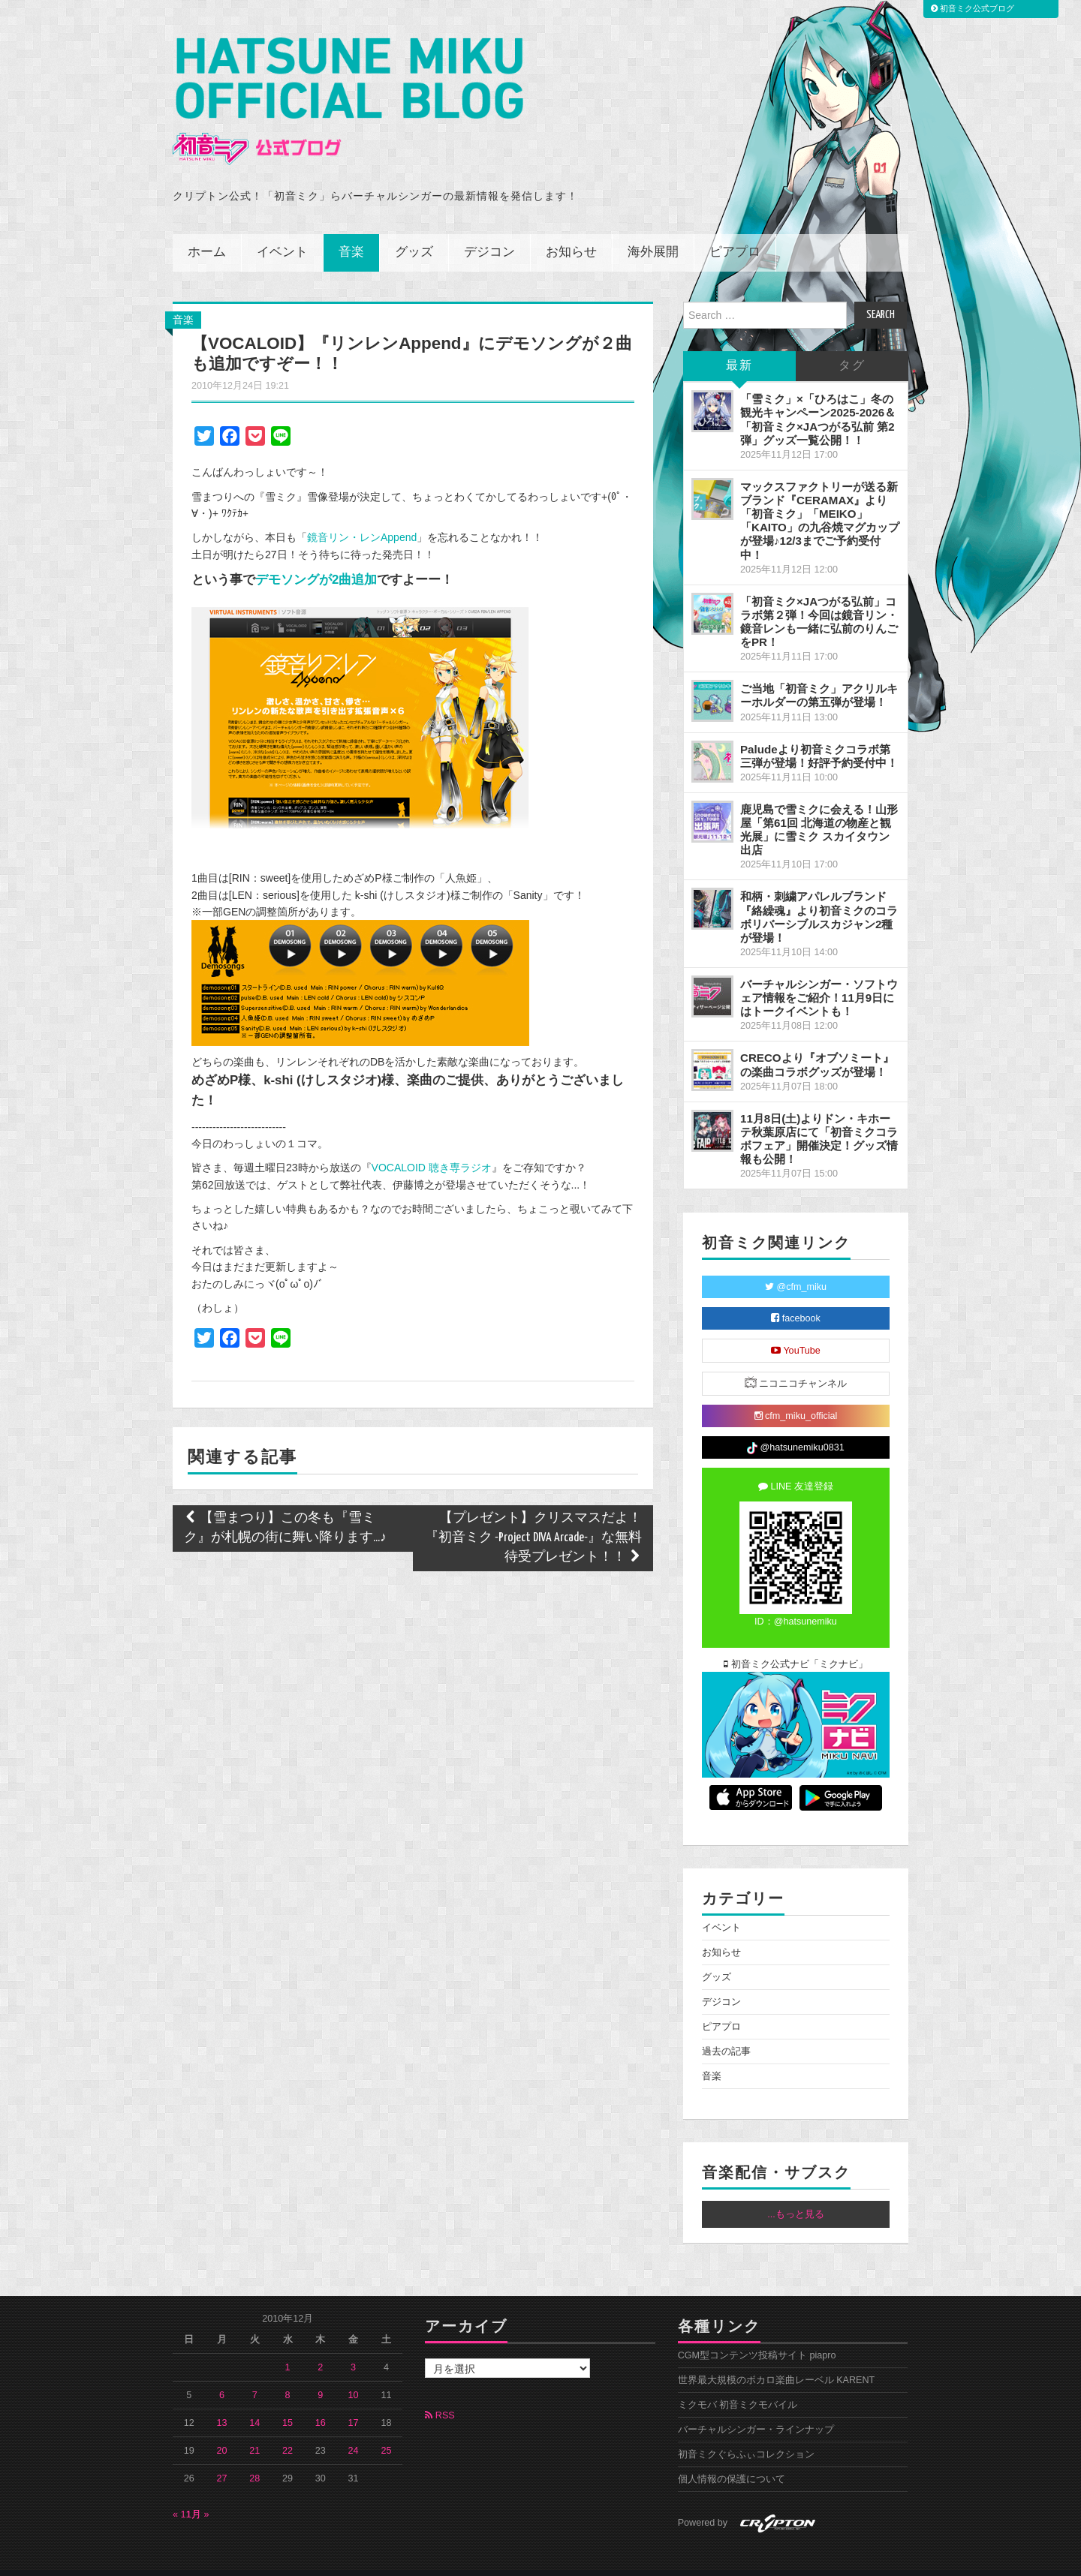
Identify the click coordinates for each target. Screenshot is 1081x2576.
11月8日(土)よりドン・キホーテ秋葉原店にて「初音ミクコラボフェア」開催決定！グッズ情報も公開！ (819, 1117)
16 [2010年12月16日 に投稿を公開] (320, 2402)
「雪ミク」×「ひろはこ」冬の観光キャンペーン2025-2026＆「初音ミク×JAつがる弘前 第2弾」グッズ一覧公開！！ (818, 398)
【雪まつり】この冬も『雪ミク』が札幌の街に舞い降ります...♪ (285, 1508)
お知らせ (571, 232)
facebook (796, 1298)
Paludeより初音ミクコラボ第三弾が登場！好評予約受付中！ (819, 735)
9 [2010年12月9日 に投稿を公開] (320, 2375)
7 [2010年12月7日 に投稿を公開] (254, 2375)
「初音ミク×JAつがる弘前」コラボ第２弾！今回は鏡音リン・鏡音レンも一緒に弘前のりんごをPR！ (819, 600)
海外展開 (653, 232)
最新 (739, 345)
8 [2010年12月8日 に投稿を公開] (288, 2375)
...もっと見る (795, 2193)
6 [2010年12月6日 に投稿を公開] (221, 2375)
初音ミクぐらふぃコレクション (746, 2434)
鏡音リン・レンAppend (362, 517)
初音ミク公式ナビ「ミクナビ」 (796, 1644)
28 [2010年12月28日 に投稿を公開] (254, 2458)
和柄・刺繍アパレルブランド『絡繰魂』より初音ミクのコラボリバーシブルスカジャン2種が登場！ (819, 896)
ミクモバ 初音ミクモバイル (738, 2384)
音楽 (351, 232)
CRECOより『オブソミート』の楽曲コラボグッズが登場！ (817, 1044)
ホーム (207, 232)
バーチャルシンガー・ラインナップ (756, 2409)
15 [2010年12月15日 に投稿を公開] (287, 2402)
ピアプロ (734, 232)
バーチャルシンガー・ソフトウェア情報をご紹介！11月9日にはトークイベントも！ (819, 977)
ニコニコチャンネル (796, 1362)
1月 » (197, 2494)
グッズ (414, 232)
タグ (852, 345)
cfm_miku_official (796, 1395)
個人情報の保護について (731, 2459)
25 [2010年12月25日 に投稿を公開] (386, 2430)
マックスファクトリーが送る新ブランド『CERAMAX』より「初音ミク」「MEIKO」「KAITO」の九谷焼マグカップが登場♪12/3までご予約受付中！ (819, 500)
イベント (282, 232)
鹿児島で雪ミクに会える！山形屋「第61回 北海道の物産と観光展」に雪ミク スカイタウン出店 (819, 809)
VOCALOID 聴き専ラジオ (432, 1147)
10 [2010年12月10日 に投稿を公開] (353, 2375)
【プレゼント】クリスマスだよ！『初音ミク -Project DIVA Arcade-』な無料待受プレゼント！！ (533, 1517)
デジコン (489, 232)
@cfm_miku (796, 1266)
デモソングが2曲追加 (316, 559)
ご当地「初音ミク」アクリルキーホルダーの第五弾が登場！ (819, 675)
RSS (439, 2395)
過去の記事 (726, 2030)
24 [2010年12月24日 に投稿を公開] (353, 2430)
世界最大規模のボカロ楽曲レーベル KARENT (776, 2360)
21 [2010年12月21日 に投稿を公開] (254, 2430)
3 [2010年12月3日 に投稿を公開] (353, 2347)
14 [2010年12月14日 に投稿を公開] (254, 2402)
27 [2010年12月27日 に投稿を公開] (222, 2458)
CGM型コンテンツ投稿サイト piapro (757, 2335)
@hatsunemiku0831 (795, 1428)
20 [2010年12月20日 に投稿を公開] (222, 2430)
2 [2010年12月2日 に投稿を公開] (320, 2347)
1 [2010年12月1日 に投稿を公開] (288, 2347)
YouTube (796, 1330)
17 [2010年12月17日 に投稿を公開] (353, 2402)
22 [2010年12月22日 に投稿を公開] (287, 2430)
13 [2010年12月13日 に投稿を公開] (222, 2402)
